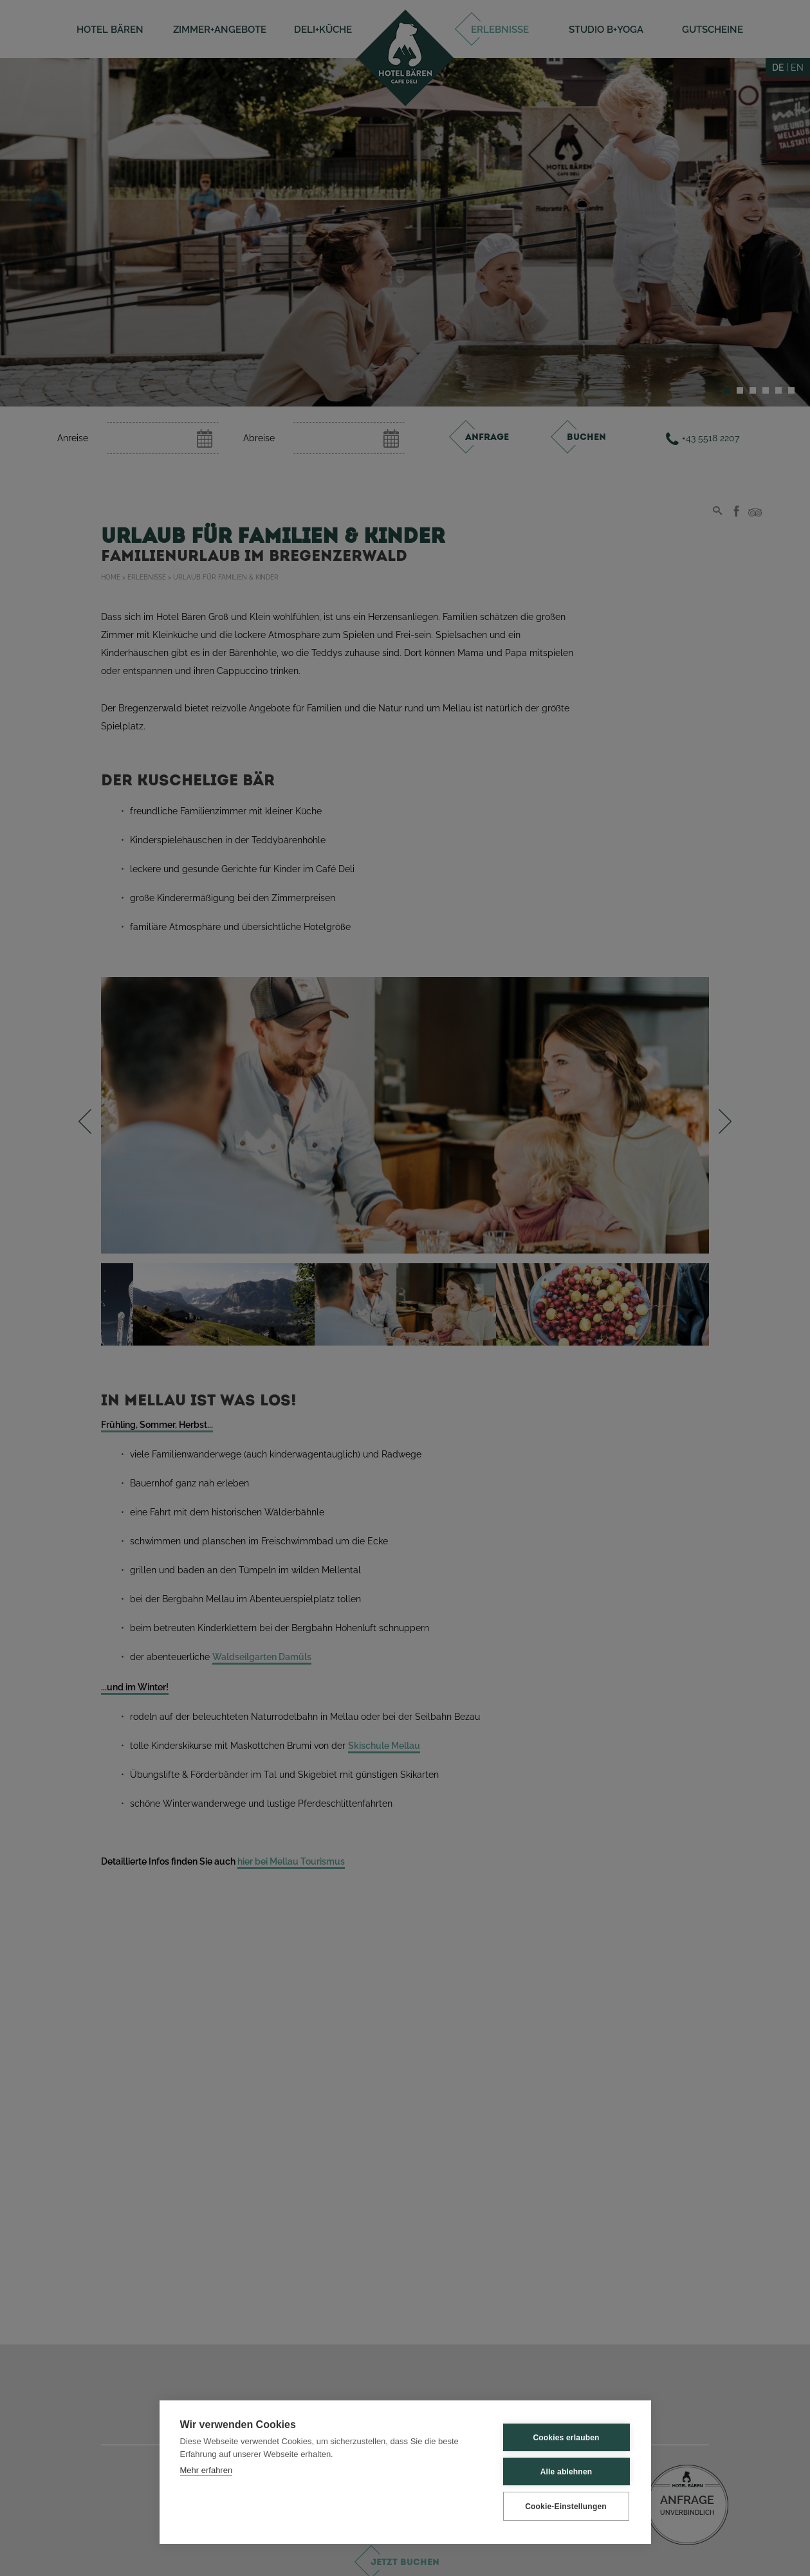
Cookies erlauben (566, 2437)
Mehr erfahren (206, 2470)
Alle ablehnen (566, 2471)
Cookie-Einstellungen (566, 2506)
